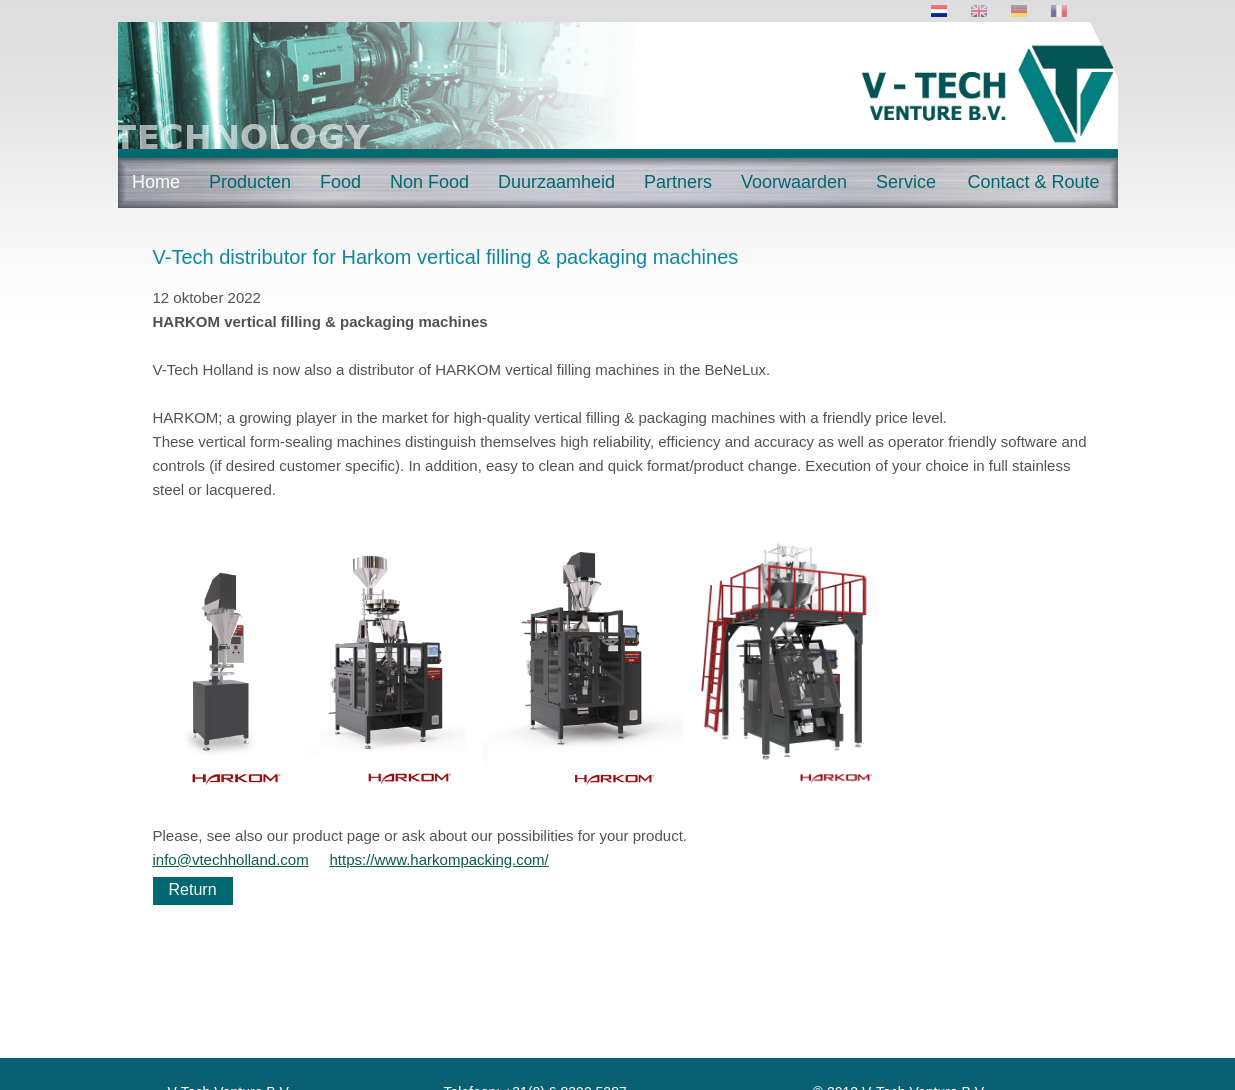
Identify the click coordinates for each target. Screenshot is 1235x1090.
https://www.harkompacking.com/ (439, 859)
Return (193, 889)
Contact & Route (1033, 182)
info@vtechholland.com (231, 859)
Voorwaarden (794, 182)
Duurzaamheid (556, 182)
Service (906, 182)
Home (156, 182)
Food (340, 182)
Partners (678, 182)
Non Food (429, 182)
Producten (250, 182)
